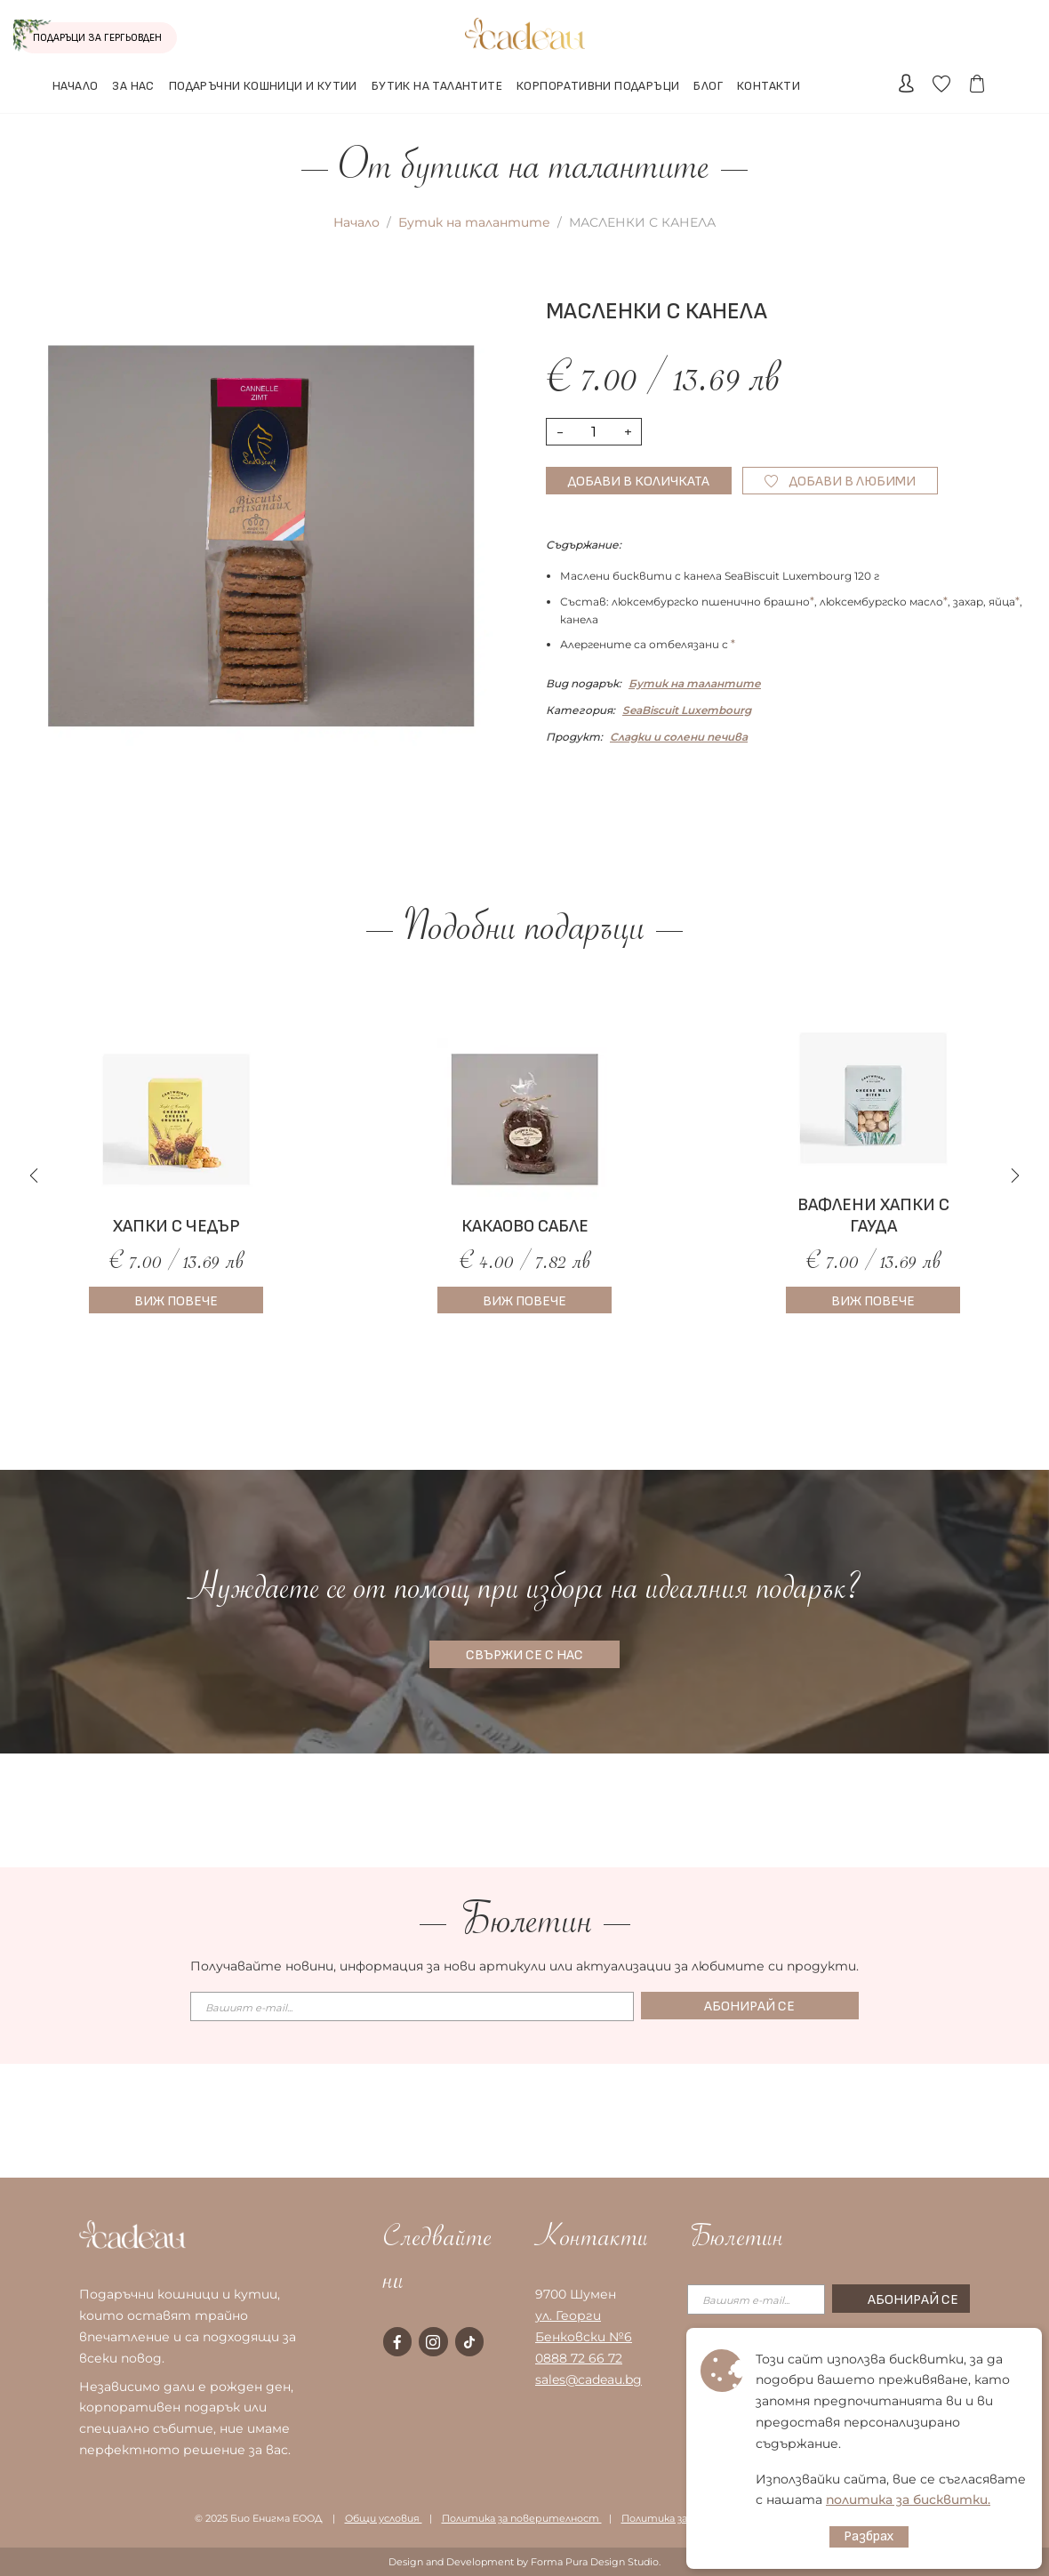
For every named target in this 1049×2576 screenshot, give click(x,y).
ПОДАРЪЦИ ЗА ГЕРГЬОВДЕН (90, 37)
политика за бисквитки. (908, 2500)
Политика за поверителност (522, 2518)
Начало (356, 222)
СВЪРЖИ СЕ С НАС (524, 1655)
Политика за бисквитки (685, 2518)
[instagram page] (433, 2341)
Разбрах (869, 2536)
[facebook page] (397, 2341)
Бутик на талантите (474, 222)
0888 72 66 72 (578, 2358)
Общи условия (383, 2518)
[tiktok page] (469, 2341)
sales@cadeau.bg (588, 2379)
